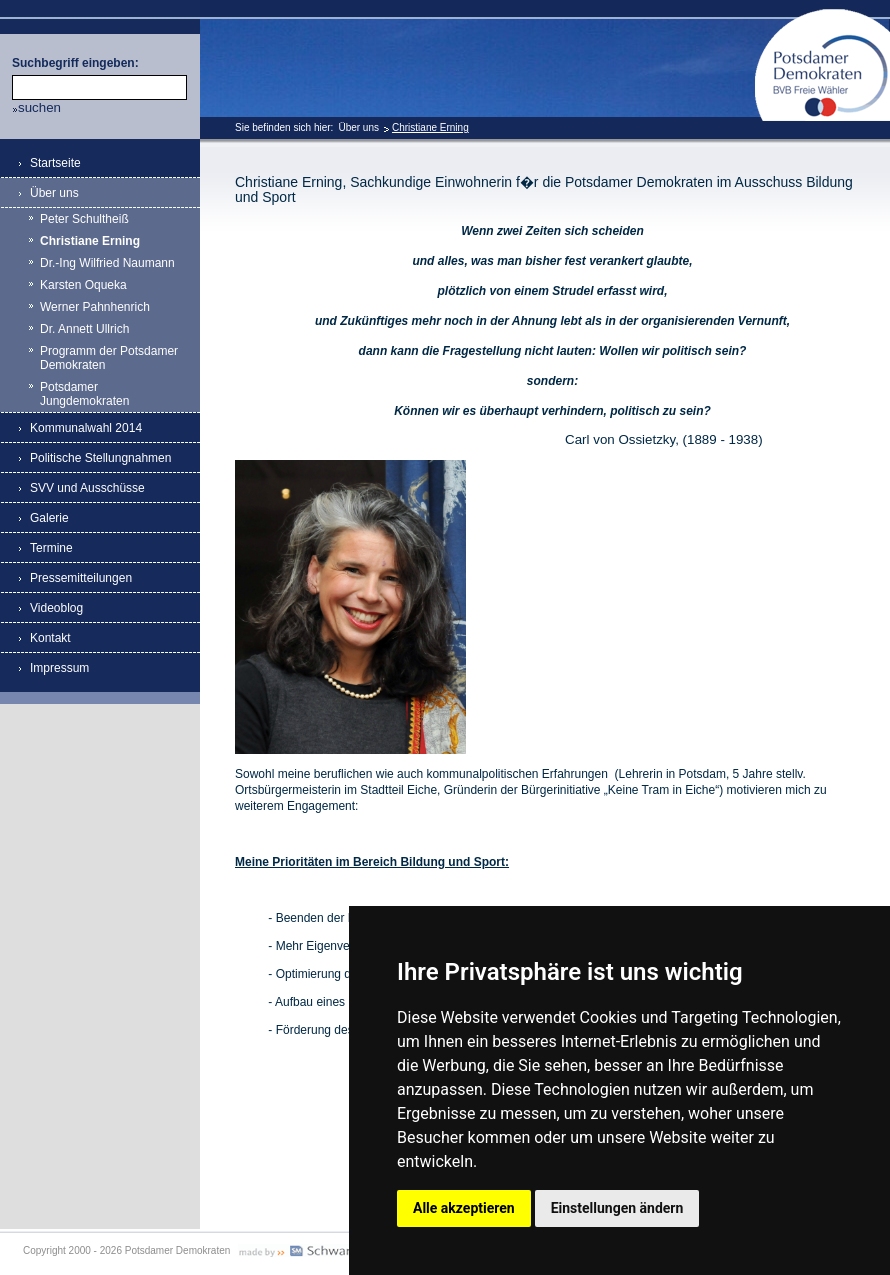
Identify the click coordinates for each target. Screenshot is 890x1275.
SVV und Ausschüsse (87, 488)
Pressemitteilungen (81, 578)
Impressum (59, 668)
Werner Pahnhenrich (95, 307)
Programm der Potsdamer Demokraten (109, 358)
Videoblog (56, 608)
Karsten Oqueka (83, 285)
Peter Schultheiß (84, 219)
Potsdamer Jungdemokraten (84, 394)
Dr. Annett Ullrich (84, 329)
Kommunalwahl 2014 (86, 428)
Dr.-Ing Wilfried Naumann (107, 263)
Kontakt (50, 638)
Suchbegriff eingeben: (75, 63)
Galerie (49, 518)
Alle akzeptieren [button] (464, 1208)
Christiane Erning (430, 127)
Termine (51, 548)
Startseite (55, 163)
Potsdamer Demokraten (822, 16)
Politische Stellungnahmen (100, 458)
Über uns (358, 127)
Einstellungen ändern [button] (617, 1208)
